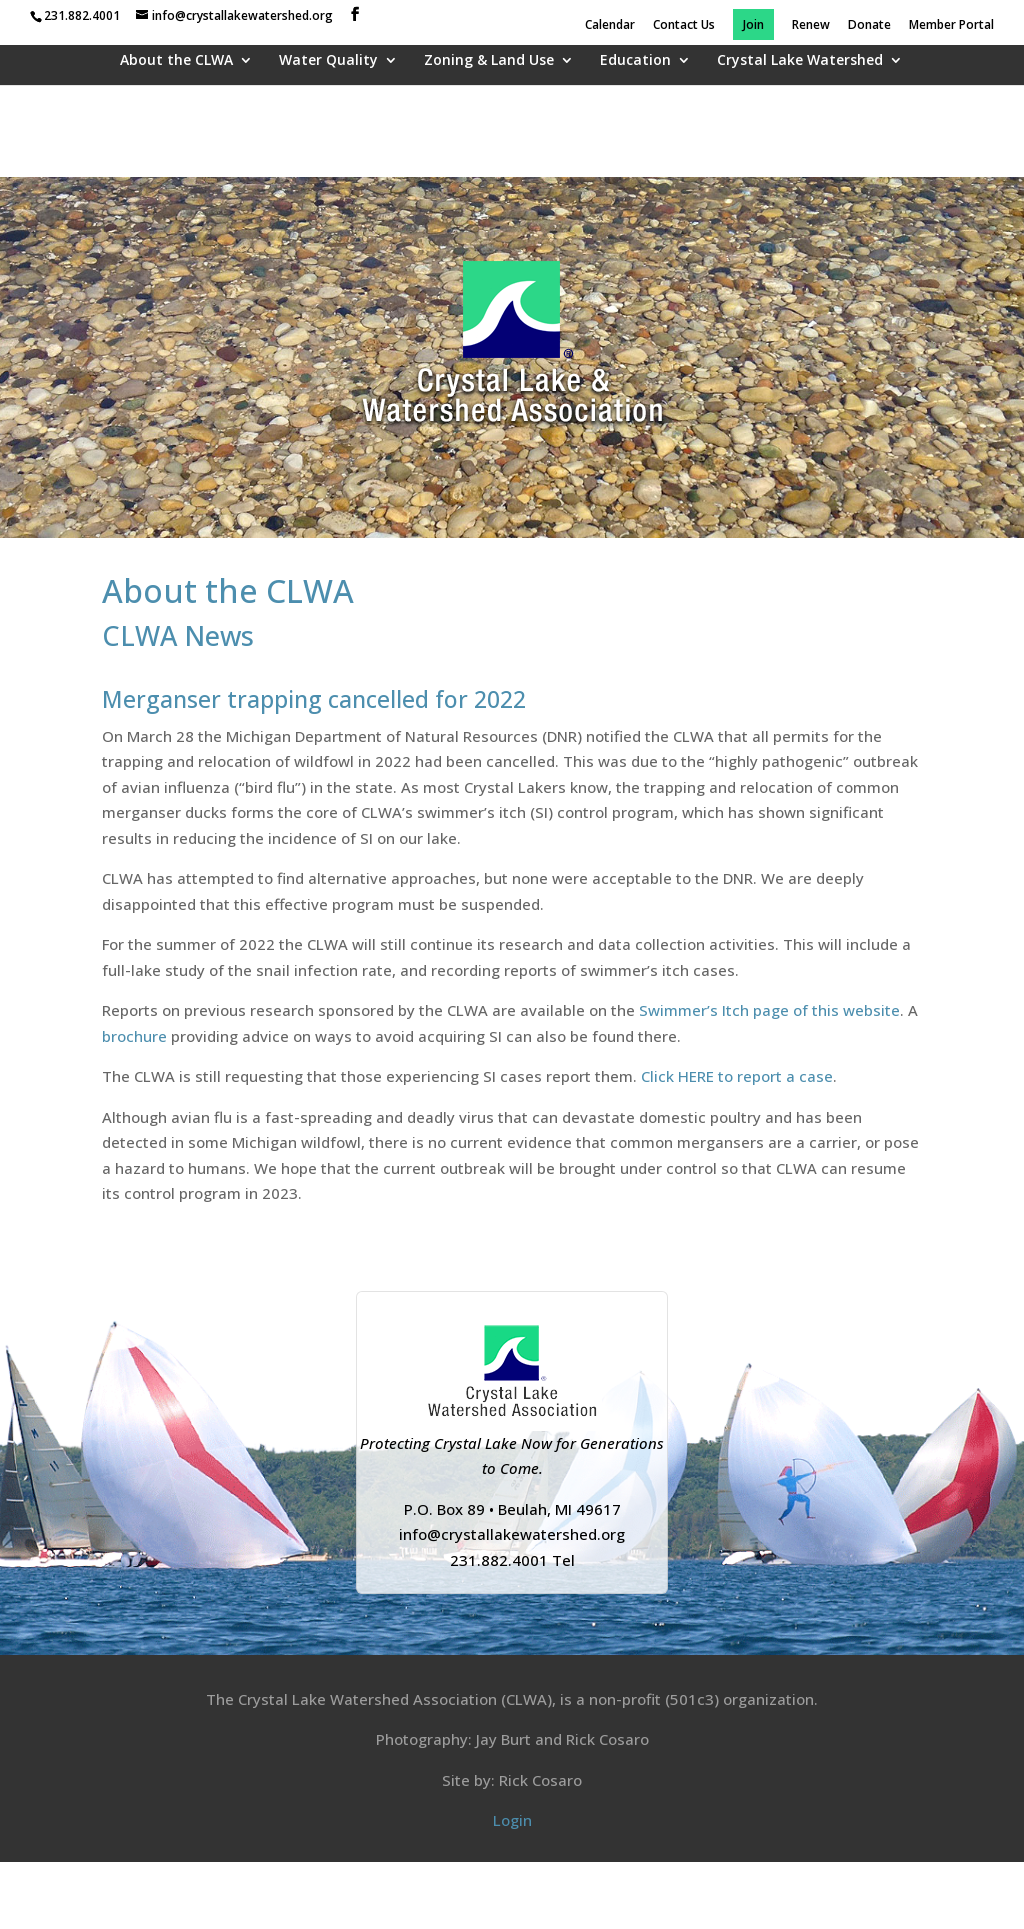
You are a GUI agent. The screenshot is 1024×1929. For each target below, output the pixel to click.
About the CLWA (176, 61)
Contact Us (684, 26)
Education (635, 61)
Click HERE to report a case (737, 1076)
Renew (811, 26)
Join (753, 26)
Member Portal (951, 26)
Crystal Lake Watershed (800, 61)
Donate (869, 26)
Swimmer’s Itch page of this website (769, 1010)
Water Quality (328, 61)
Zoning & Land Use (489, 61)
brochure (134, 1036)
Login (512, 1820)
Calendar (610, 26)
